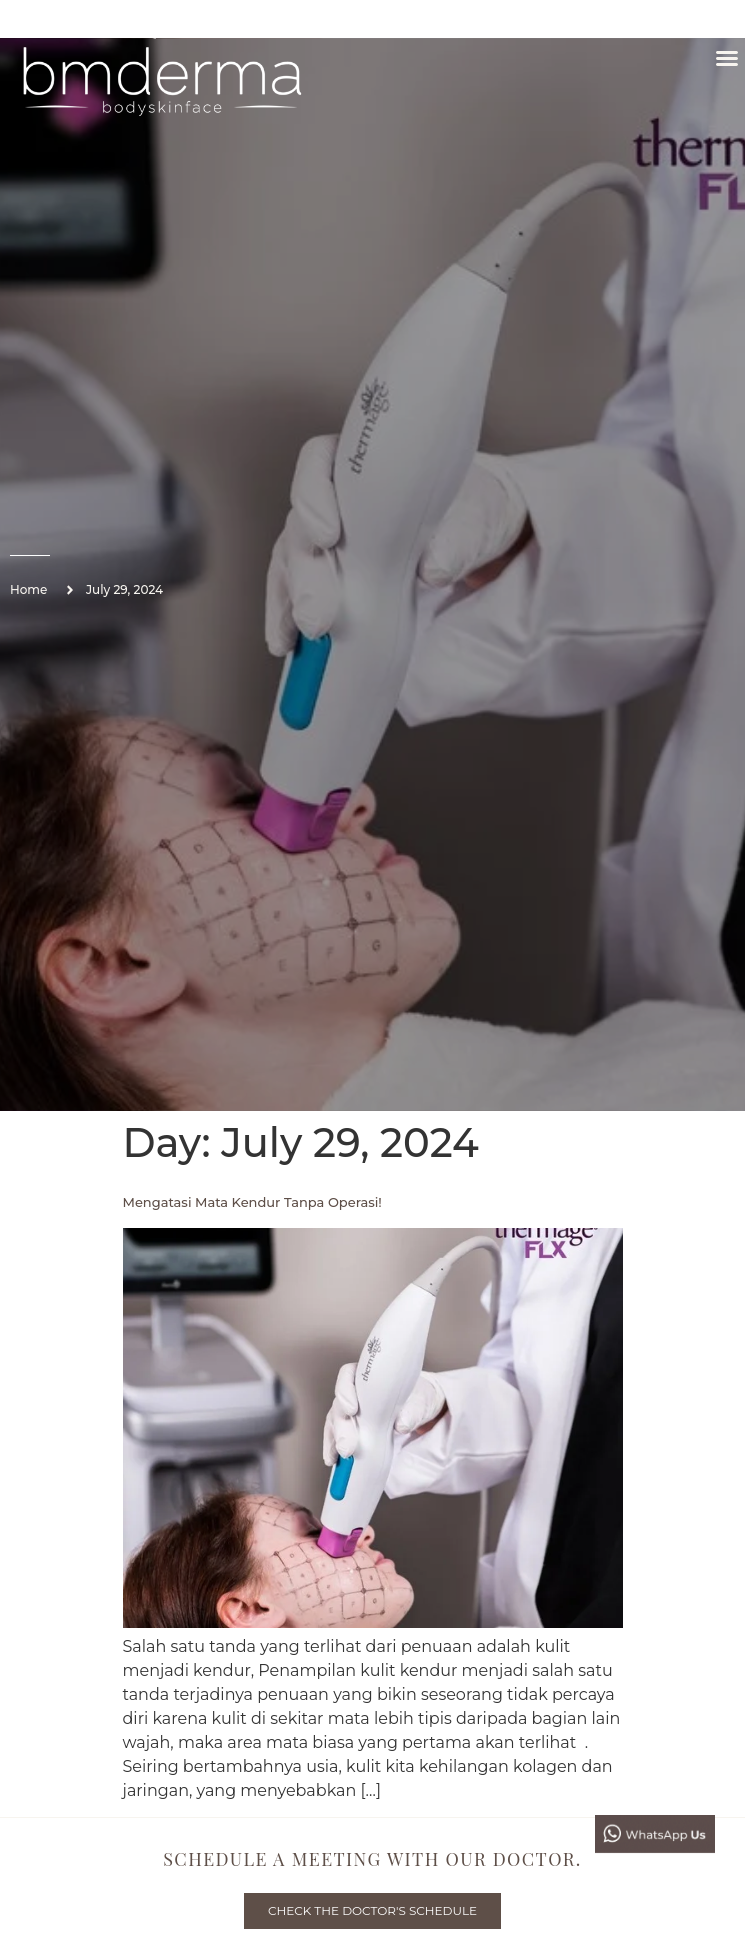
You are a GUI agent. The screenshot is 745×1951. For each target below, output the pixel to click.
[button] (727, 58)
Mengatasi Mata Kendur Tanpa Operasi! (252, 1202)
